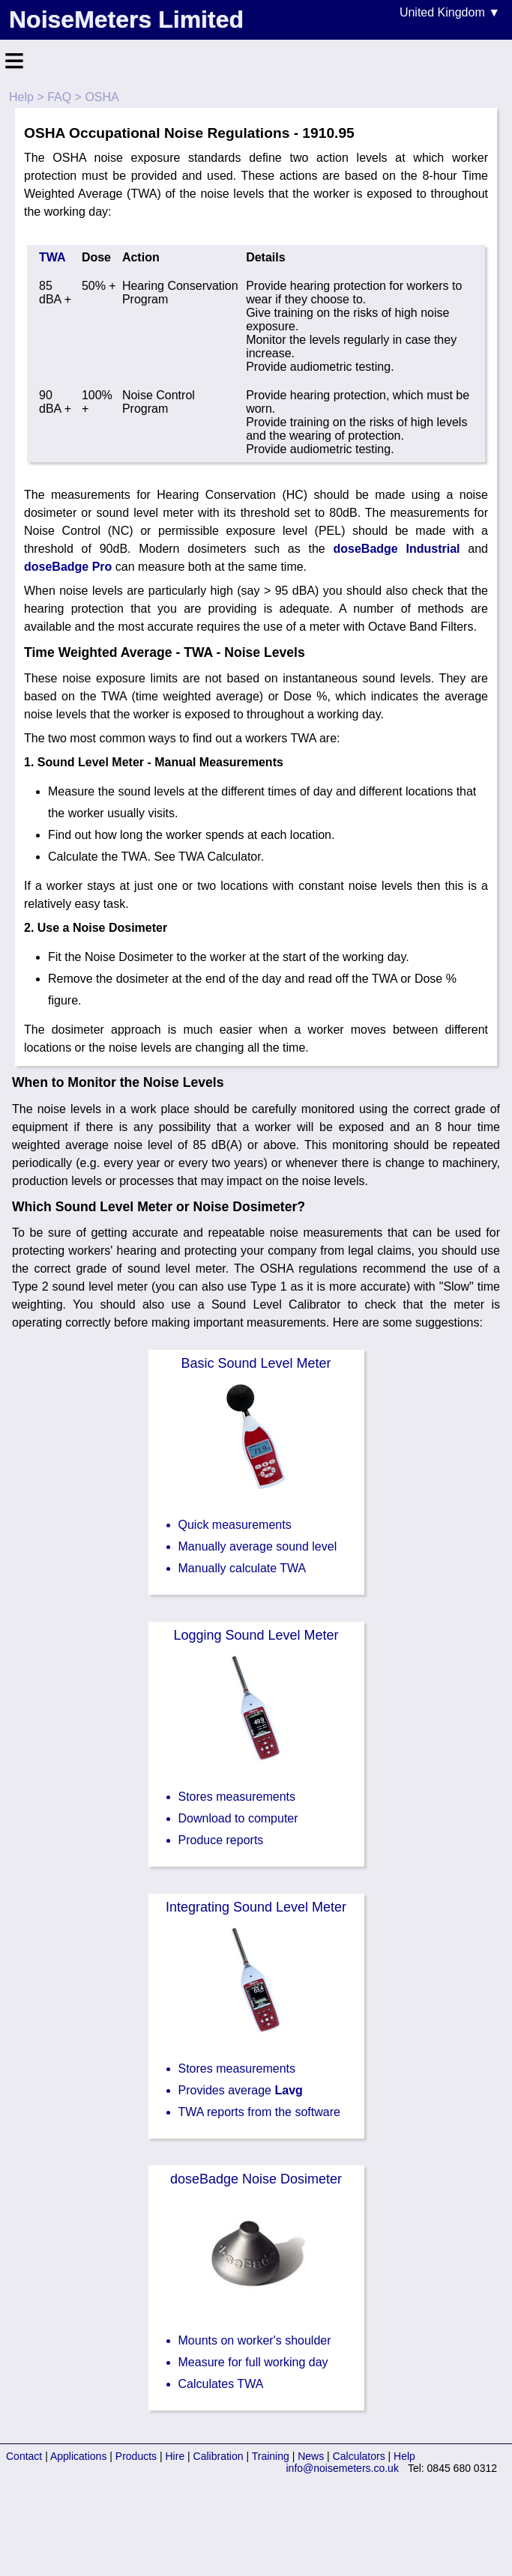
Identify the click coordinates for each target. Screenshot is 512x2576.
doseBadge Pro (68, 566)
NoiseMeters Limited (126, 19)
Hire (175, 2456)
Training (270, 2456)
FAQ (59, 97)
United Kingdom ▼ (450, 12)
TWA (52, 257)
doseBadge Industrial (397, 548)
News (311, 2456)
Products (136, 2456)
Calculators (359, 2456)
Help (21, 97)
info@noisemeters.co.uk (342, 2468)
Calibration (218, 2456)
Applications (78, 2456)
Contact (24, 2456)
